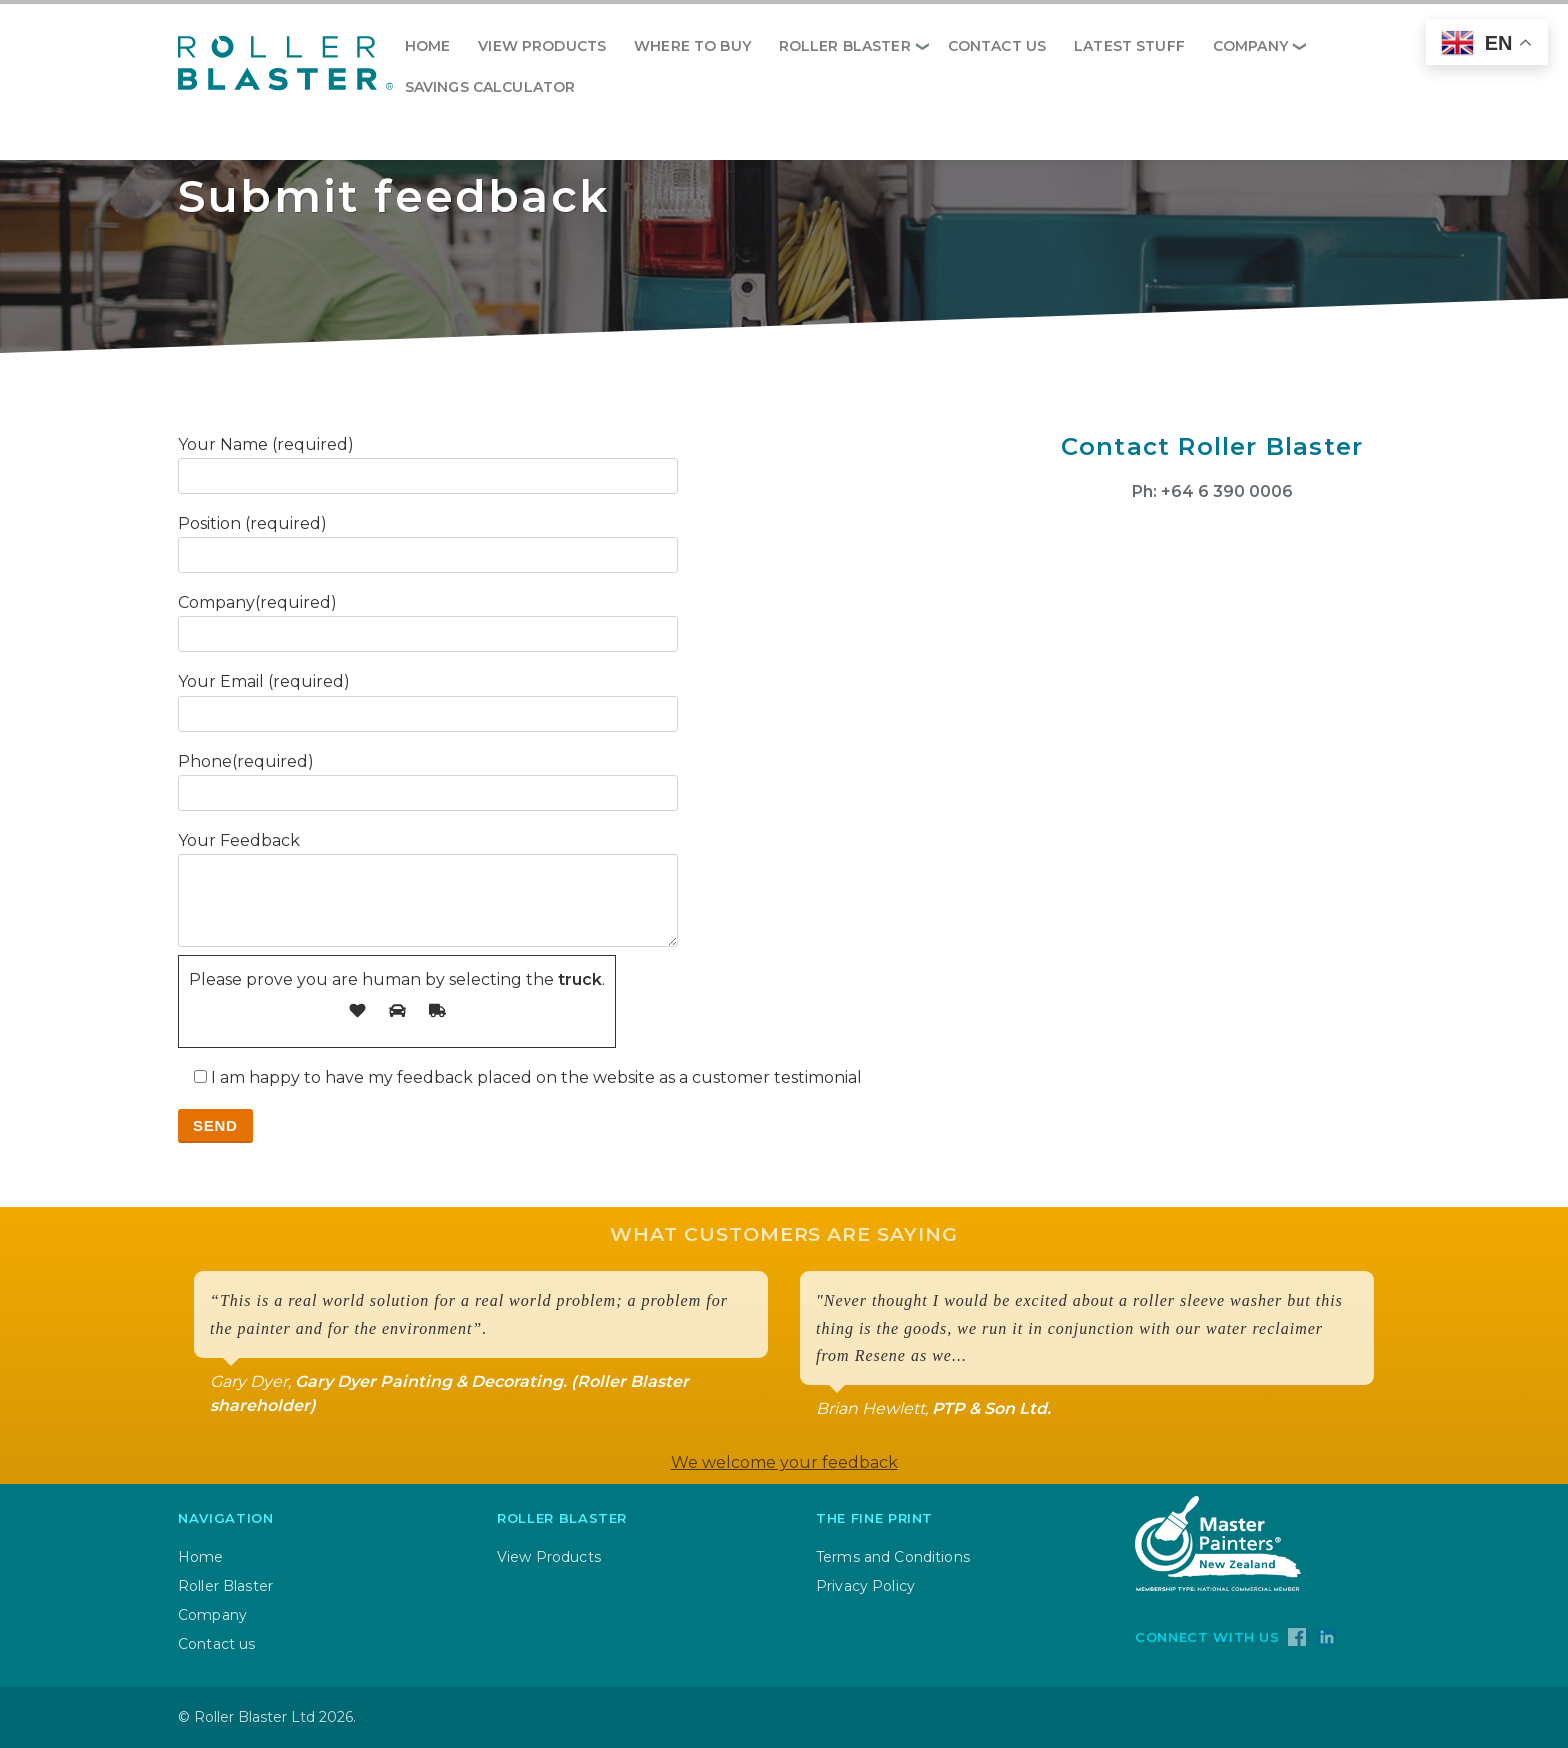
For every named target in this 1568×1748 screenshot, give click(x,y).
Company (1250, 46)
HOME (428, 46)
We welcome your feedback (784, 1462)
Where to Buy (692, 46)
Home (201, 1557)
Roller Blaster (845, 46)
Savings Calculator (490, 87)
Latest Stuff (1129, 46)
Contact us (997, 46)
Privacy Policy (865, 1586)
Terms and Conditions (893, 1557)
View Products (542, 46)
